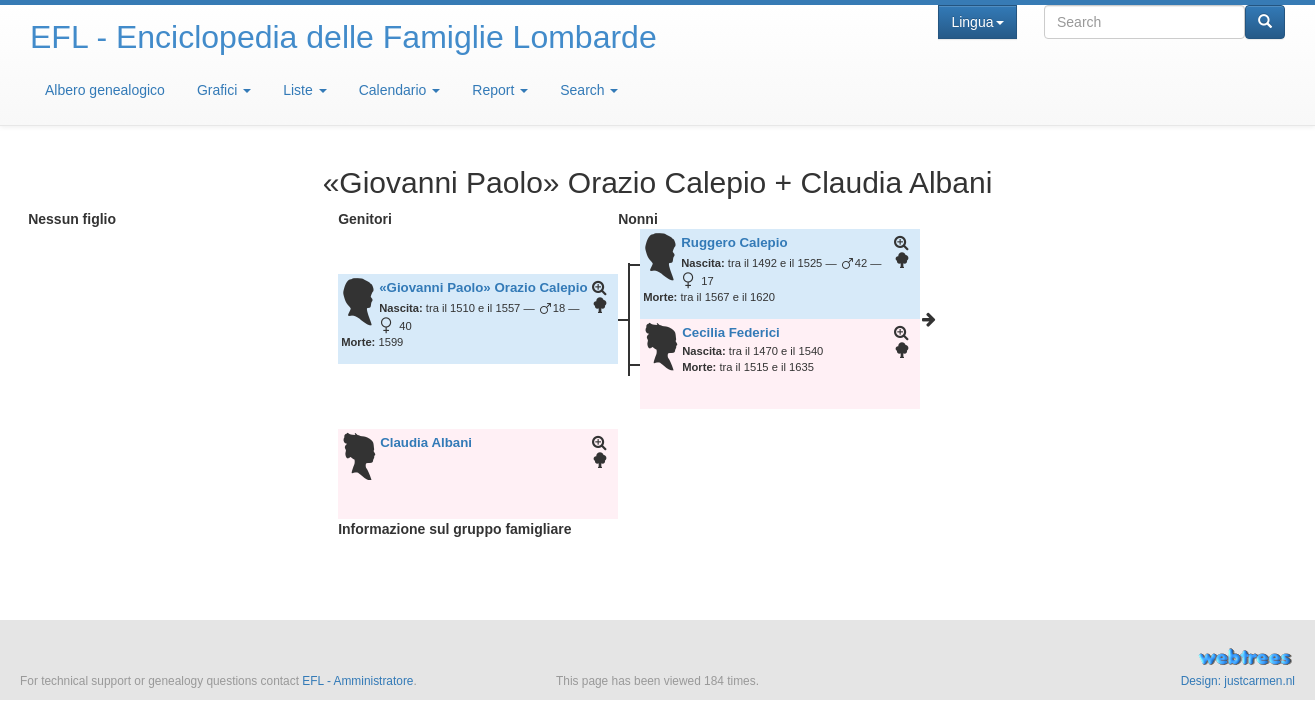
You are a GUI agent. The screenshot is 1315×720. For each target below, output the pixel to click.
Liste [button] (304, 90)
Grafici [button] (224, 90)
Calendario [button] (400, 90)
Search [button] (589, 90)
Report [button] (500, 90)
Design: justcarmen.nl (1238, 681)
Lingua (977, 22)
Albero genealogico (105, 90)
